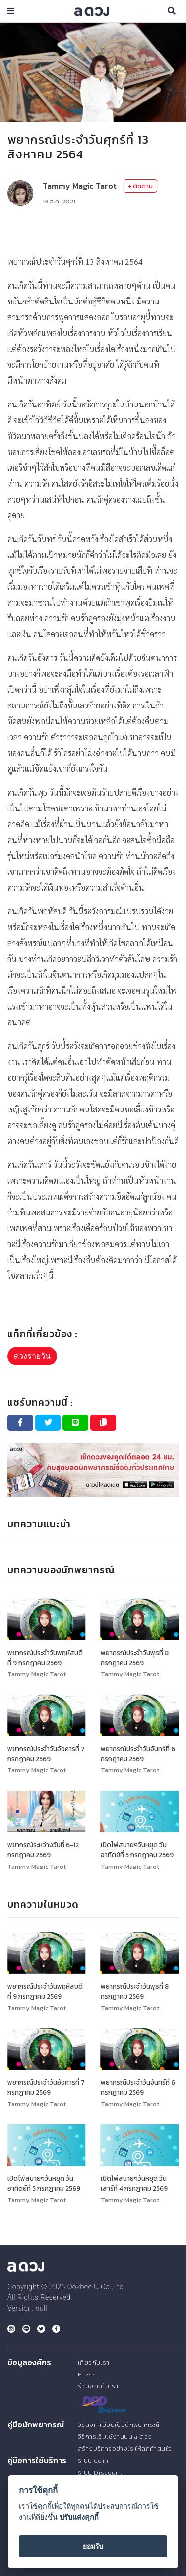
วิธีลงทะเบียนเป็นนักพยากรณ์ (118, 2424)
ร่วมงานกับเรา (98, 2386)
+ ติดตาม (140, 186)
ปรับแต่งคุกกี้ (79, 2517)
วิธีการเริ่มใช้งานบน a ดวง (115, 2436)
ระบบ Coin (93, 2460)
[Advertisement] (93, 230)
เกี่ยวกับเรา (94, 2362)
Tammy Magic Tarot (80, 186)
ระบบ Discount (100, 2472)
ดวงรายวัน (32, 1356)
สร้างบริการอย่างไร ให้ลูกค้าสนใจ (125, 2448)
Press (87, 2374)
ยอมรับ (93, 2546)
